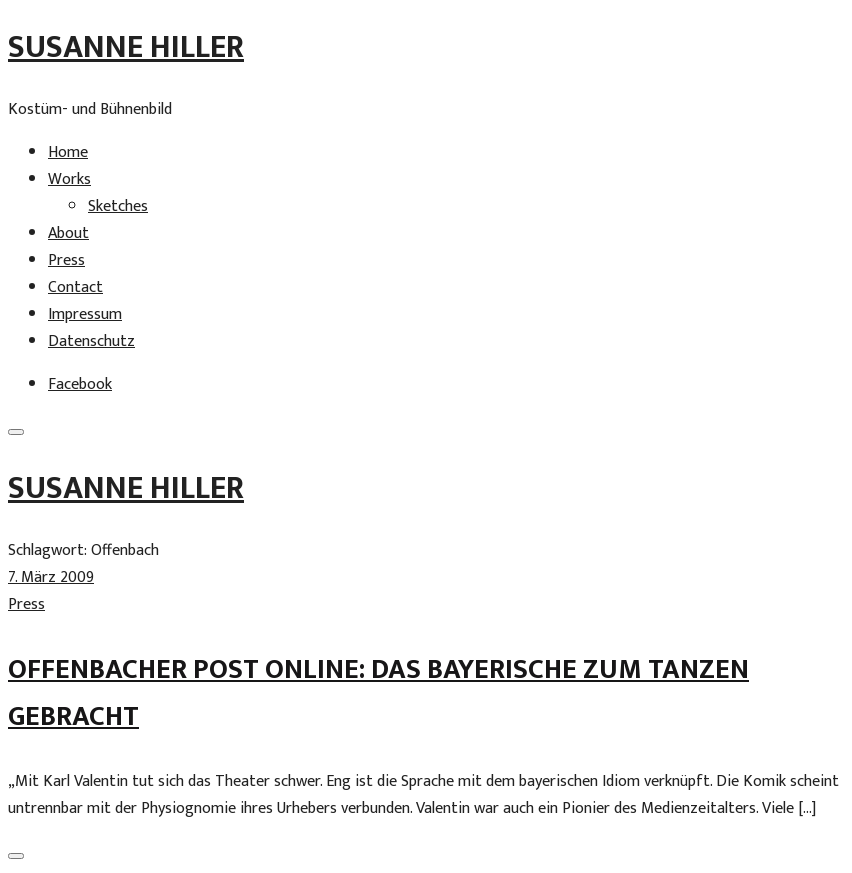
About (68, 233)
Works (69, 179)
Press (66, 260)
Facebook (80, 384)
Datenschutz (91, 341)
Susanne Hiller (126, 47)
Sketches (118, 206)
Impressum (85, 314)
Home (68, 152)
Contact (75, 287)
